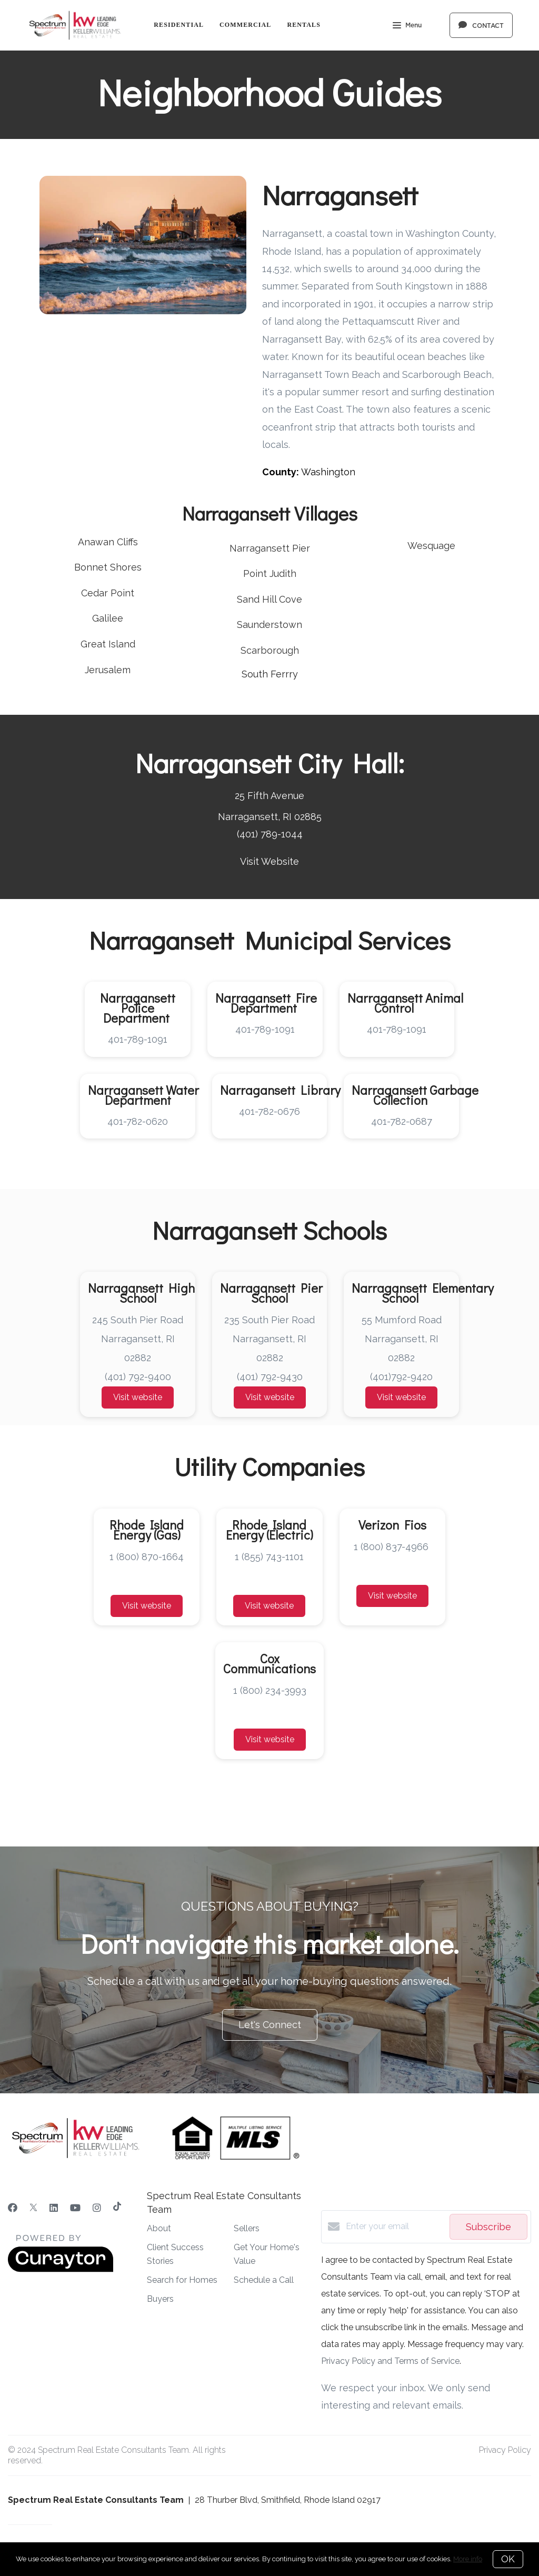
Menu (407, 26)
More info (467, 2559)
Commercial (245, 24)
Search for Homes (182, 2280)
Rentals (304, 24)
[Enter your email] (395, 2226)
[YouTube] (75, 2207)
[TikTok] (117, 2207)
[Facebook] (12, 2207)
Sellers (246, 2228)
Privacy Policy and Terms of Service (390, 2361)
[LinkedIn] (53, 2207)
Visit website (137, 1397)
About (159, 2228)
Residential (179, 24)
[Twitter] (33, 2207)
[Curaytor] (60, 2269)
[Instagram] (97, 2207)
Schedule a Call (264, 2280)
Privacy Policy (505, 2450)
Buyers (160, 2299)
